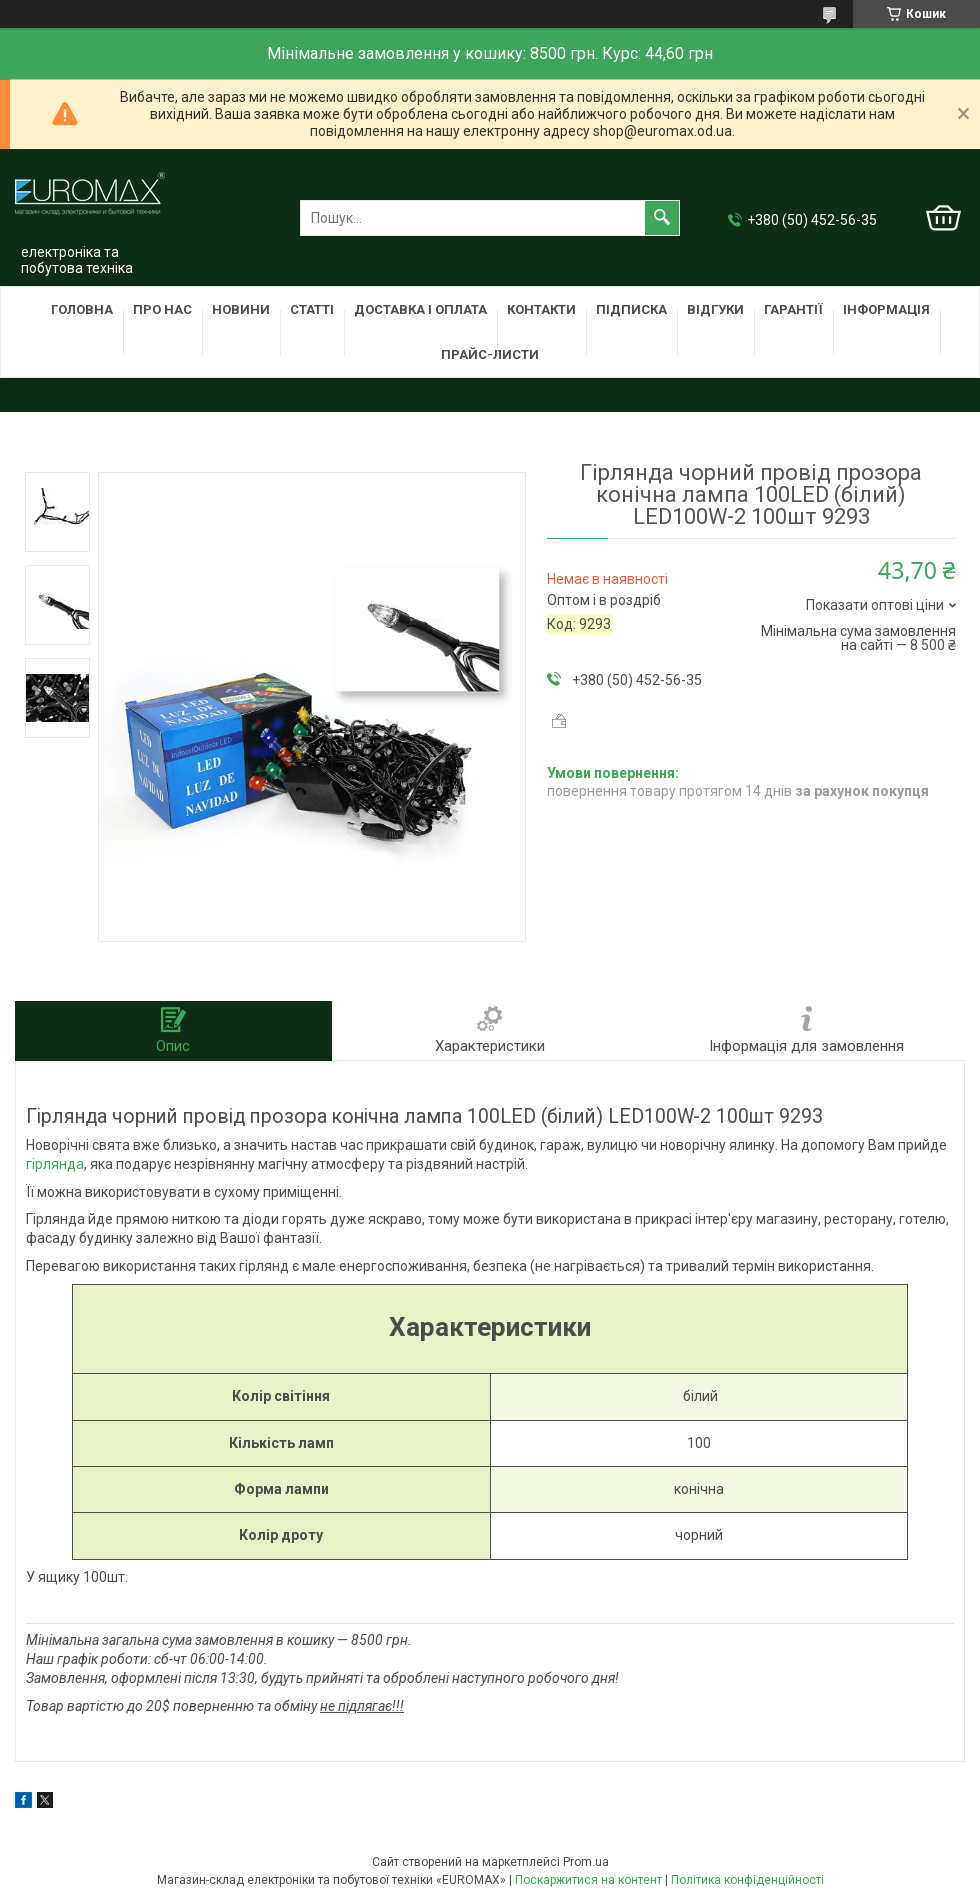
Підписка (631, 309)
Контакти (541, 309)
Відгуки (715, 309)
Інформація (886, 309)
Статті (312, 309)
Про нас (162, 309)
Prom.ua (586, 1862)
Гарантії (793, 309)
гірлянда (55, 1164)
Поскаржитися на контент (588, 1880)
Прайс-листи (490, 354)
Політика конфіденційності (747, 1880)
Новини (241, 309)
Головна (82, 309)
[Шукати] (662, 218)
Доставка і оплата (420, 309)
